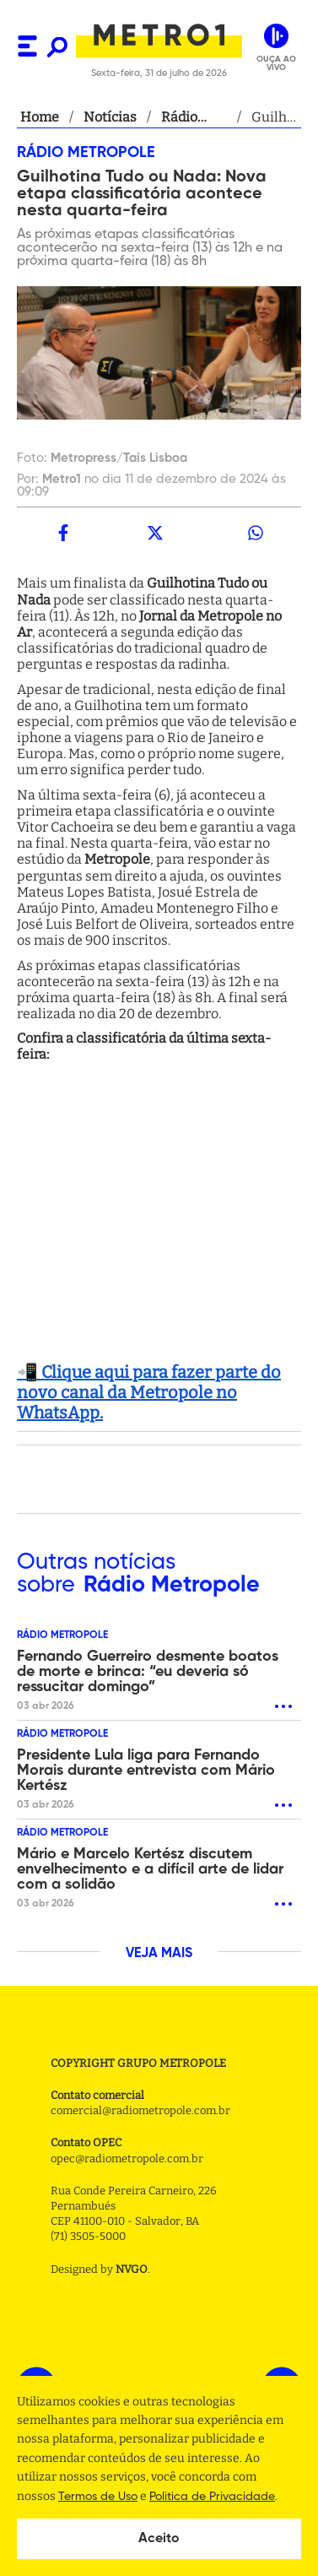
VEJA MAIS (159, 1953)
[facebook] (63, 532)
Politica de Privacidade (212, 2497)
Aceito (159, 2539)
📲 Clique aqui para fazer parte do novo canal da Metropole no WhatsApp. (149, 1392)
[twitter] (155, 532)
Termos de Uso (97, 2497)
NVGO (132, 2269)
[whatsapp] (255, 532)
